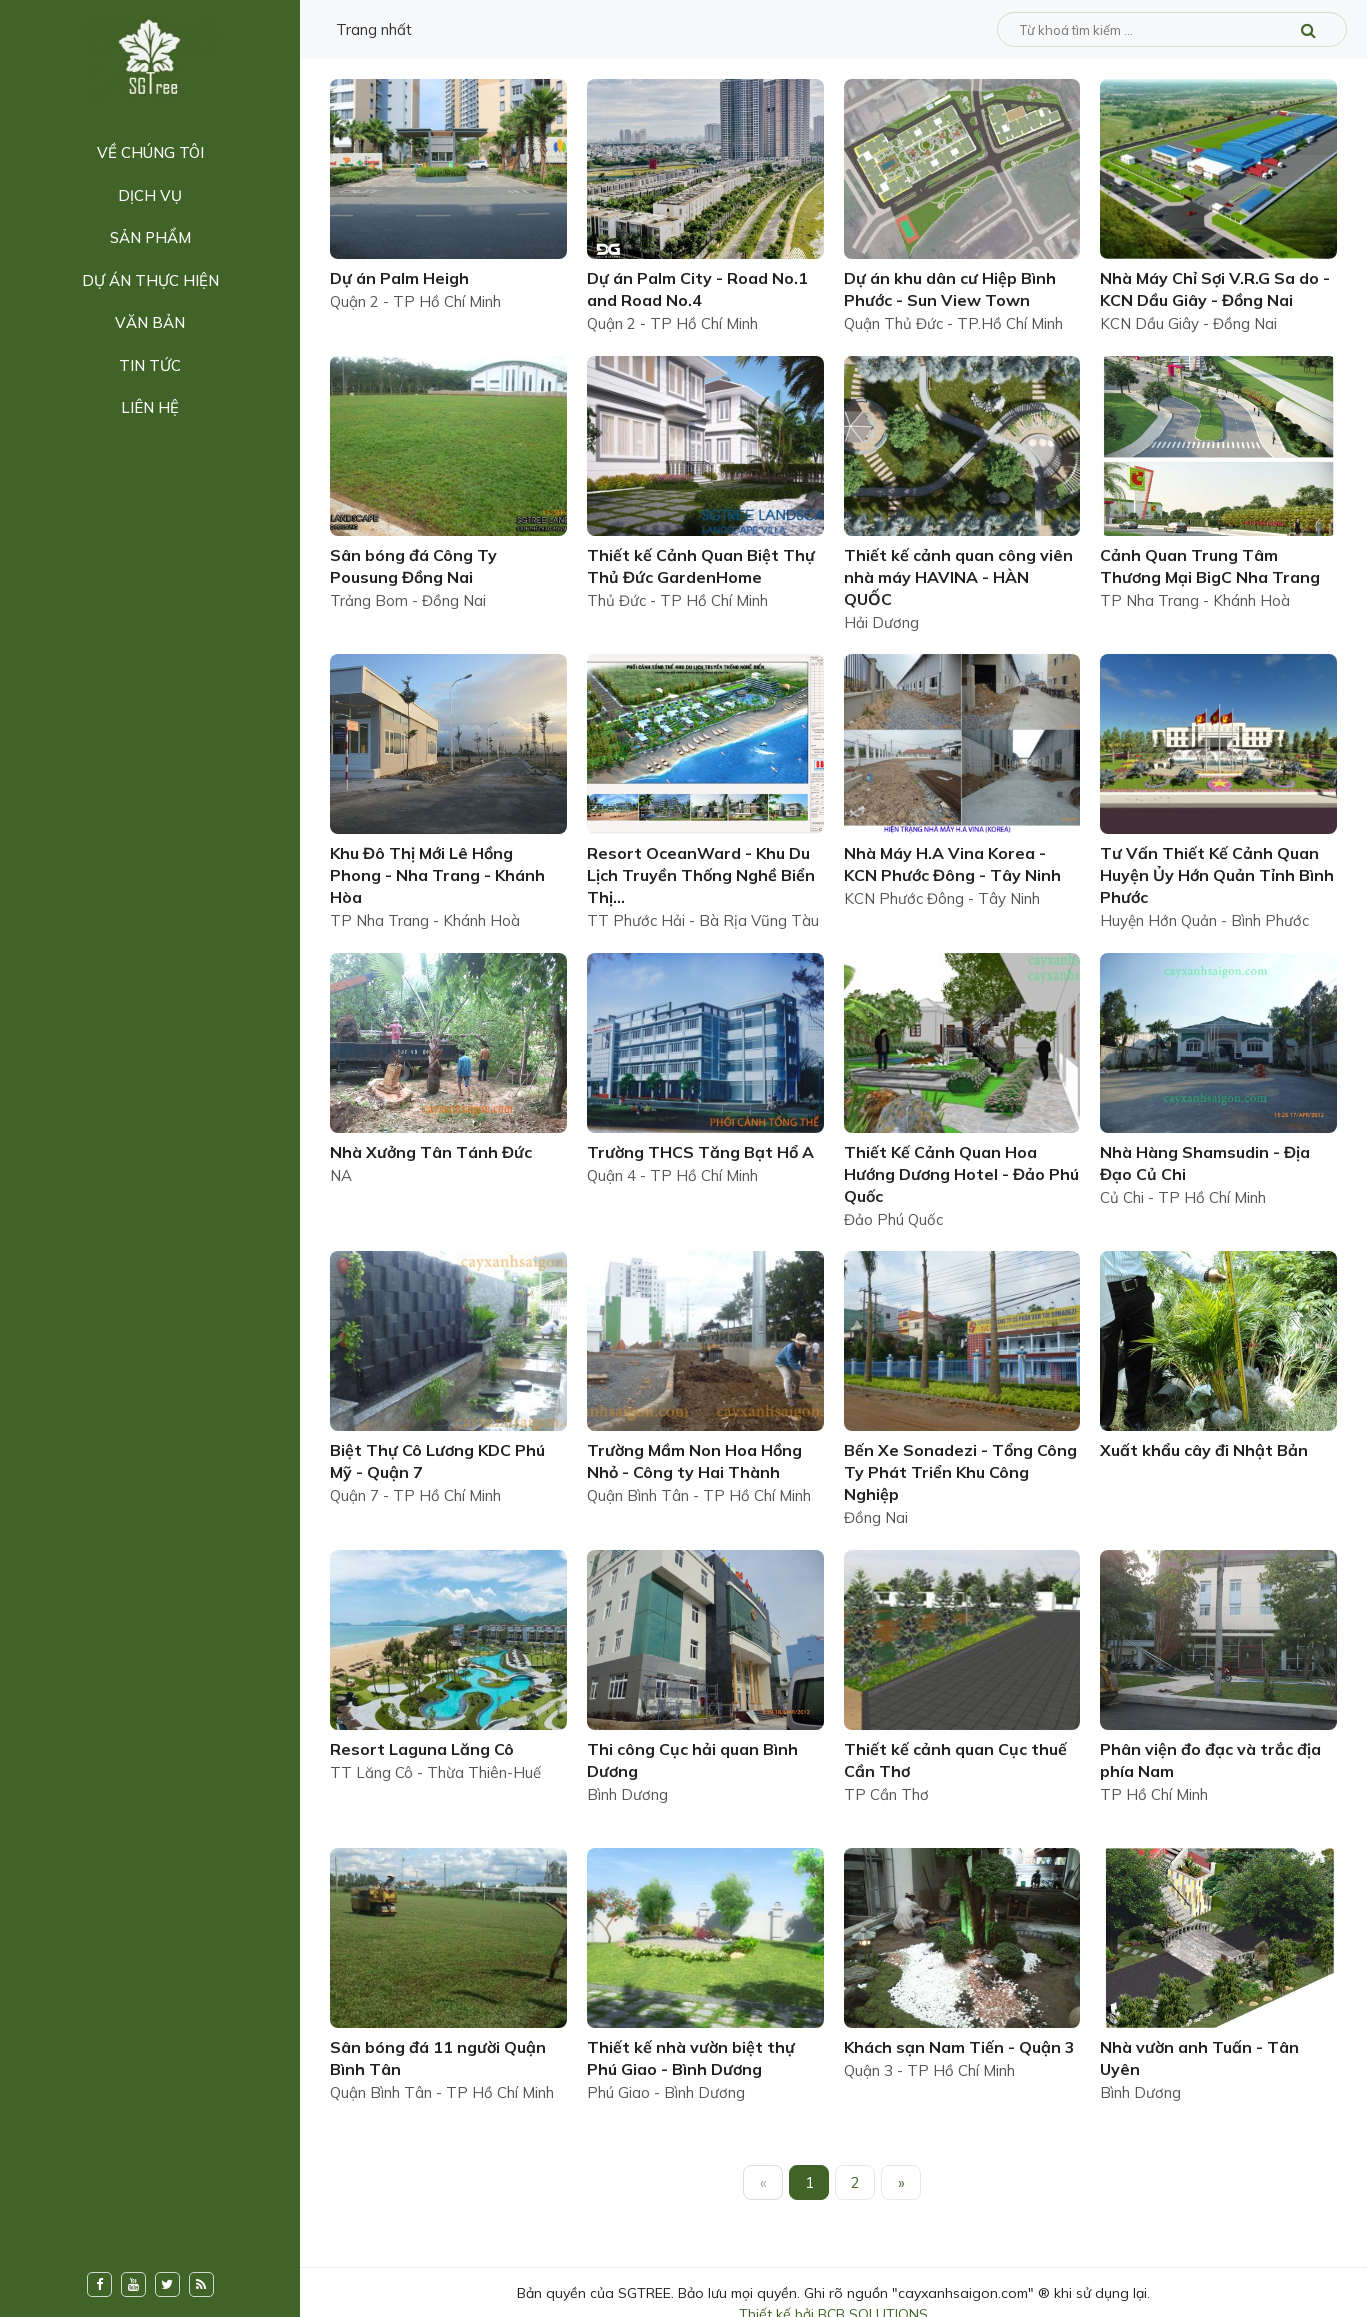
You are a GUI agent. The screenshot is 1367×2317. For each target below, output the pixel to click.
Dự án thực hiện (150, 280)
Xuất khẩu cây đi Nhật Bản (1204, 1450)
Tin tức (150, 365)
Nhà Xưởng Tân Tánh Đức (431, 1152)
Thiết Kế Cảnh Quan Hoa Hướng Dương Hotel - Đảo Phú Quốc (961, 1174)
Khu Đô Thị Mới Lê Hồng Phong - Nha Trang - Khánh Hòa (437, 875)
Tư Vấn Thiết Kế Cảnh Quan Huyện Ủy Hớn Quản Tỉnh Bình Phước (1217, 875)
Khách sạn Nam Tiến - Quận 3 (959, 2047)
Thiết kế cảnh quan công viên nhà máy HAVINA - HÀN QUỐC (958, 577)
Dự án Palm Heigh (399, 278)
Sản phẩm (150, 237)
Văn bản (150, 322)
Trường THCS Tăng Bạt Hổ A (700, 1152)
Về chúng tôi (150, 152)
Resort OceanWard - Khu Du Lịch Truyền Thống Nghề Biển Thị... (701, 875)
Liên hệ (150, 407)
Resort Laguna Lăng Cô (422, 1749)
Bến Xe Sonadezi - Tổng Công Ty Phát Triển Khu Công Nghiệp (960, 1472)
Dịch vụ (150, 195)
